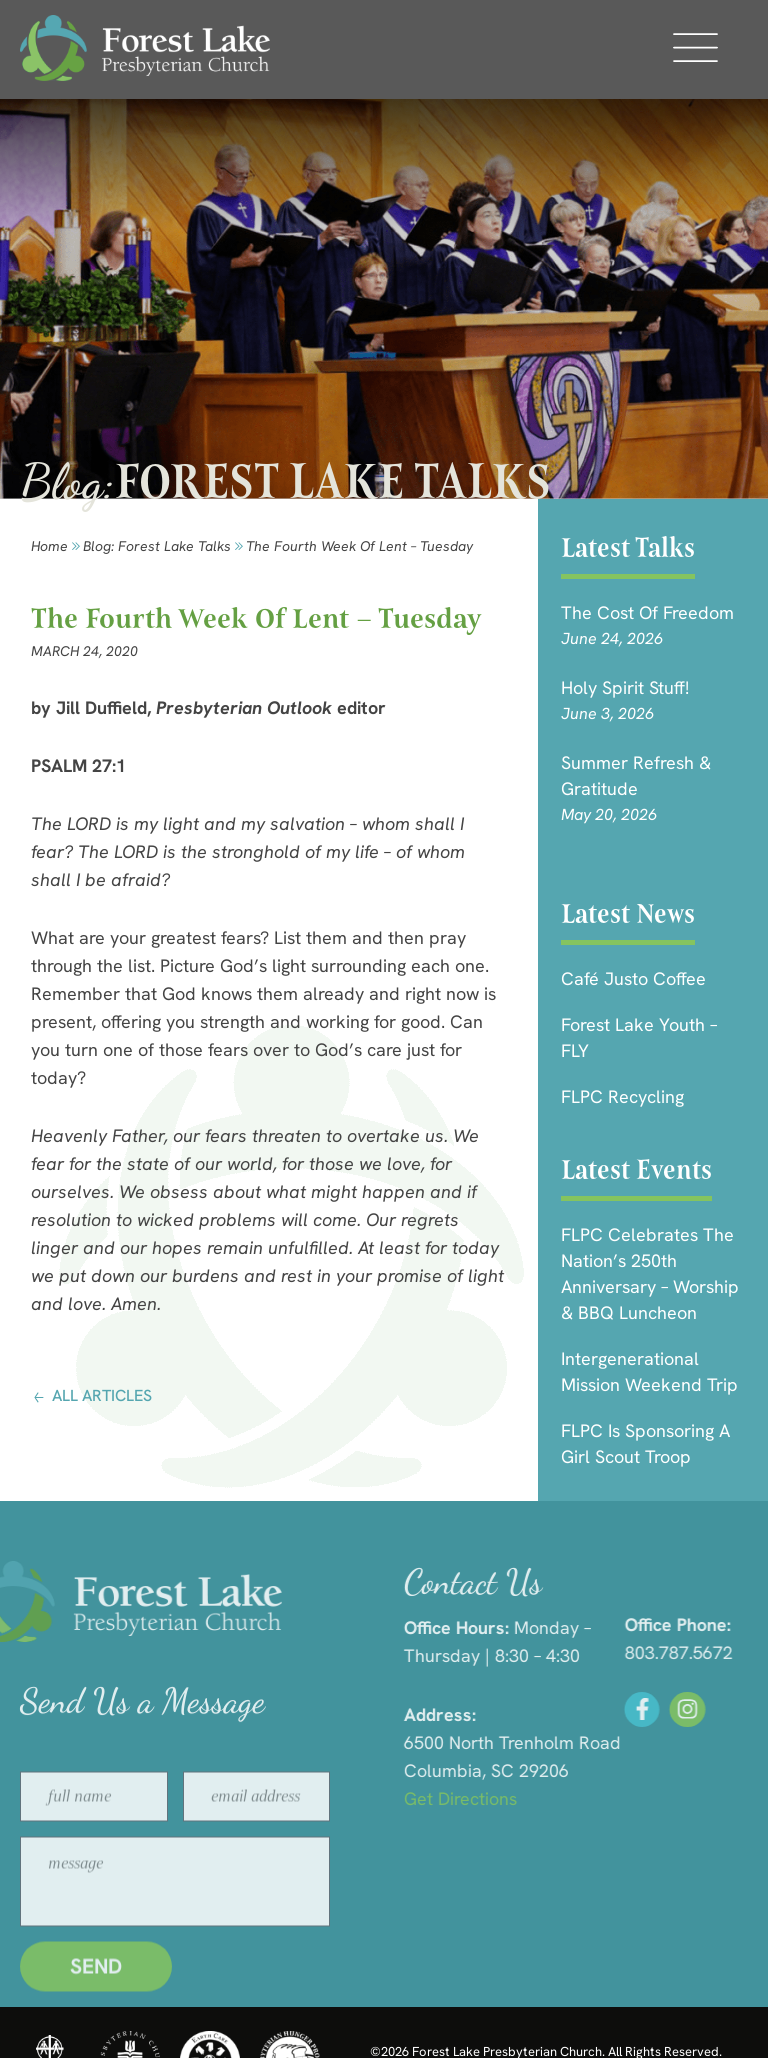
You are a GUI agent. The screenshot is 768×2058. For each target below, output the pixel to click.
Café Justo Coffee (633, 978)
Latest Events (636, 1169)
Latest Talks (628, 547)
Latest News (628, 913)
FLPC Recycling (622, 1096)
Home (49, 546)
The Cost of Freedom (647, 612)
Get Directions (590, 1798)
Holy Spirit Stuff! (625, 687)
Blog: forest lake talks (157, 546)
